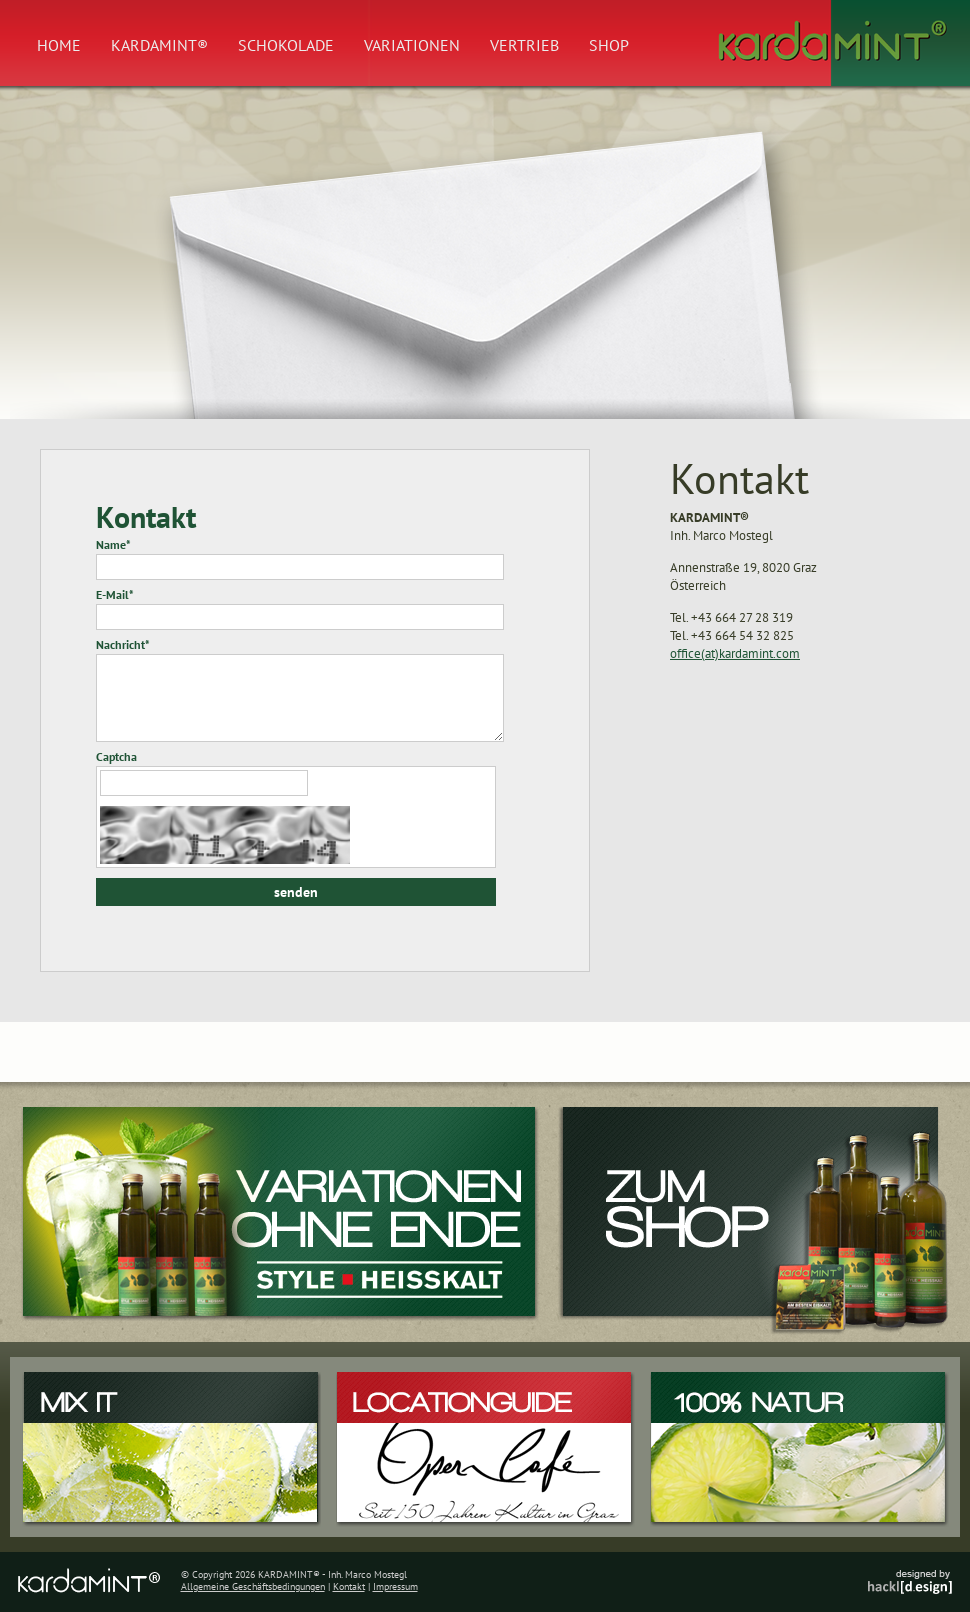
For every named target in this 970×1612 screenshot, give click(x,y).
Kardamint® (159, 45)
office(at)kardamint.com (735, 653)
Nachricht (123, 644)
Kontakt (349, 1586)
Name (113, 544)
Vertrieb (524, 45)
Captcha (116, 756)
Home (59, 45)
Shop (609, 45)
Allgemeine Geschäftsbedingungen (253, 1586)
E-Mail (115, 594)
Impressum (395, 1586)
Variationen (412, 45)
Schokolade (286, 45)
